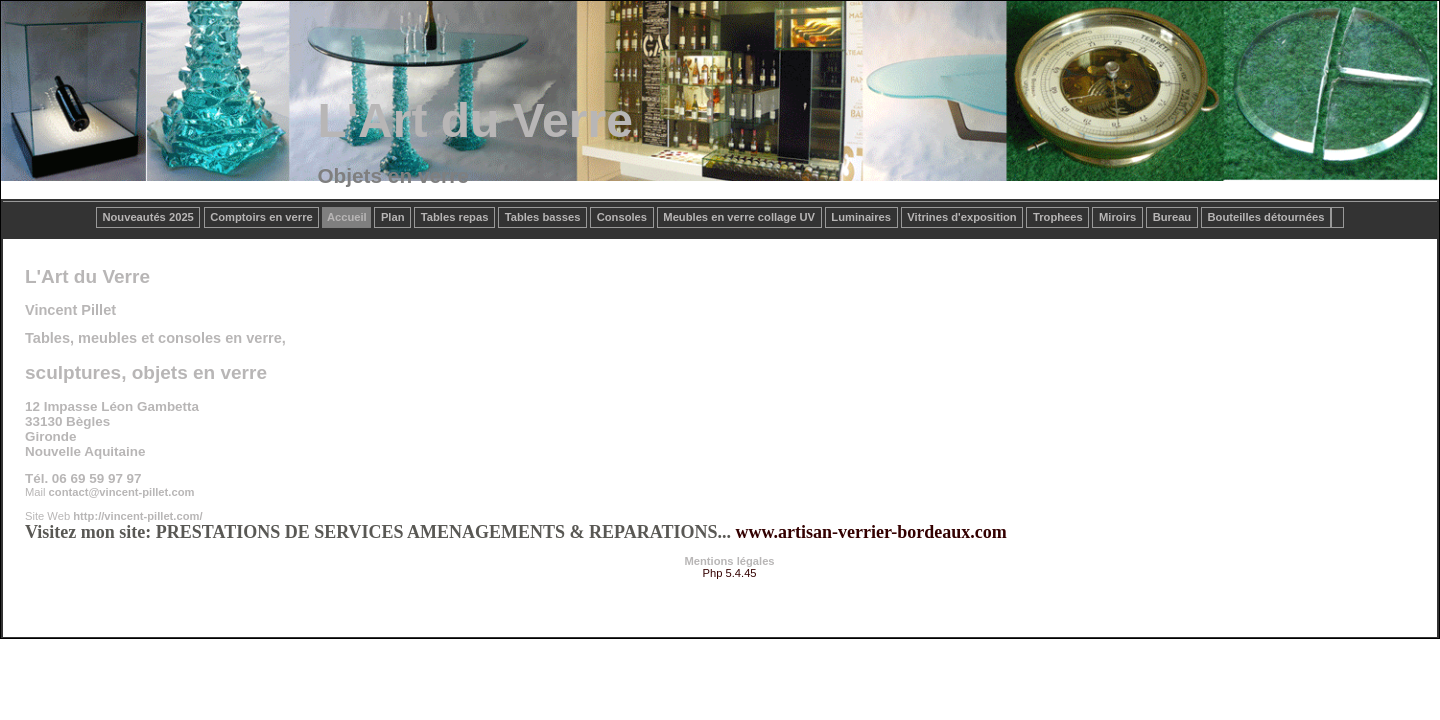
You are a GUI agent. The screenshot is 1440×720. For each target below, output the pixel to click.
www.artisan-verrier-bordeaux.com (870, 532)
